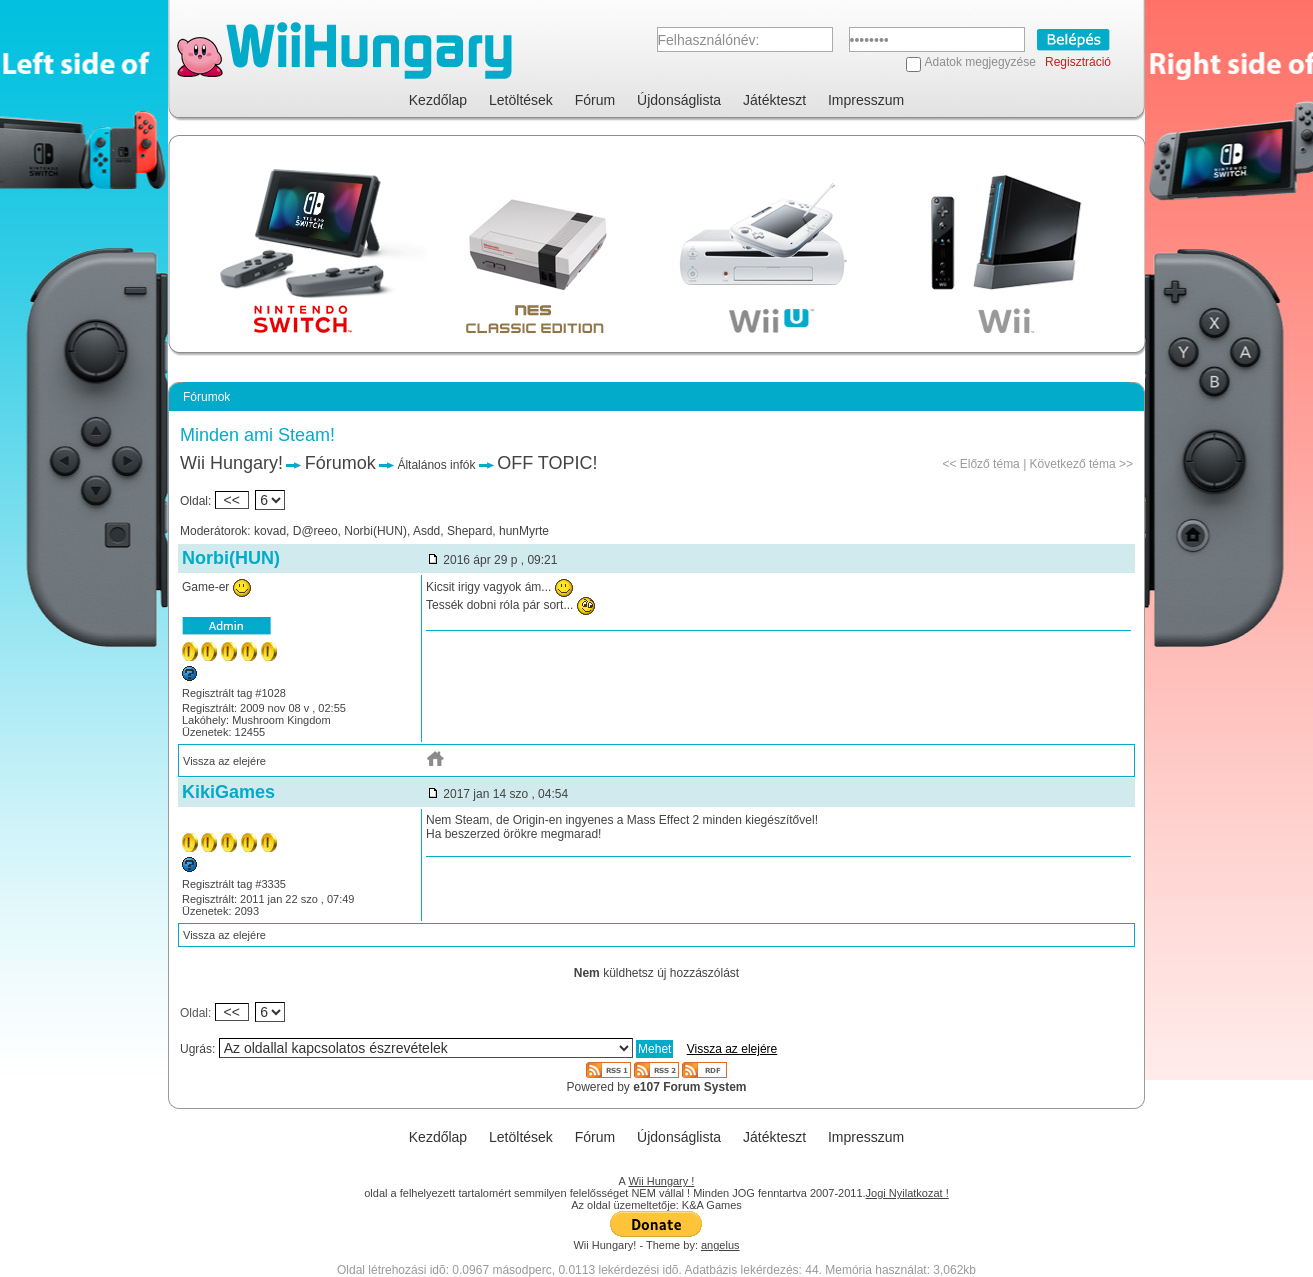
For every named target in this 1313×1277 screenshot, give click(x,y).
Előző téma (990, 464)
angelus (720, 1245)
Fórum (595, 100)
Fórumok (340, 463)
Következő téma (1073, 464)
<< (232, 500)
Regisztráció (1078, 62)
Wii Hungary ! (661, 1181)
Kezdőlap (438, 100)
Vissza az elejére (224, 761)
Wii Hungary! (231, 463)
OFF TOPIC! (547, 463)
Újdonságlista (679, 100)
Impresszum (866, 100)
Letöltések (521, 100)
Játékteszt (774, 100)
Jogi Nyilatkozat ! (907, 1193)
